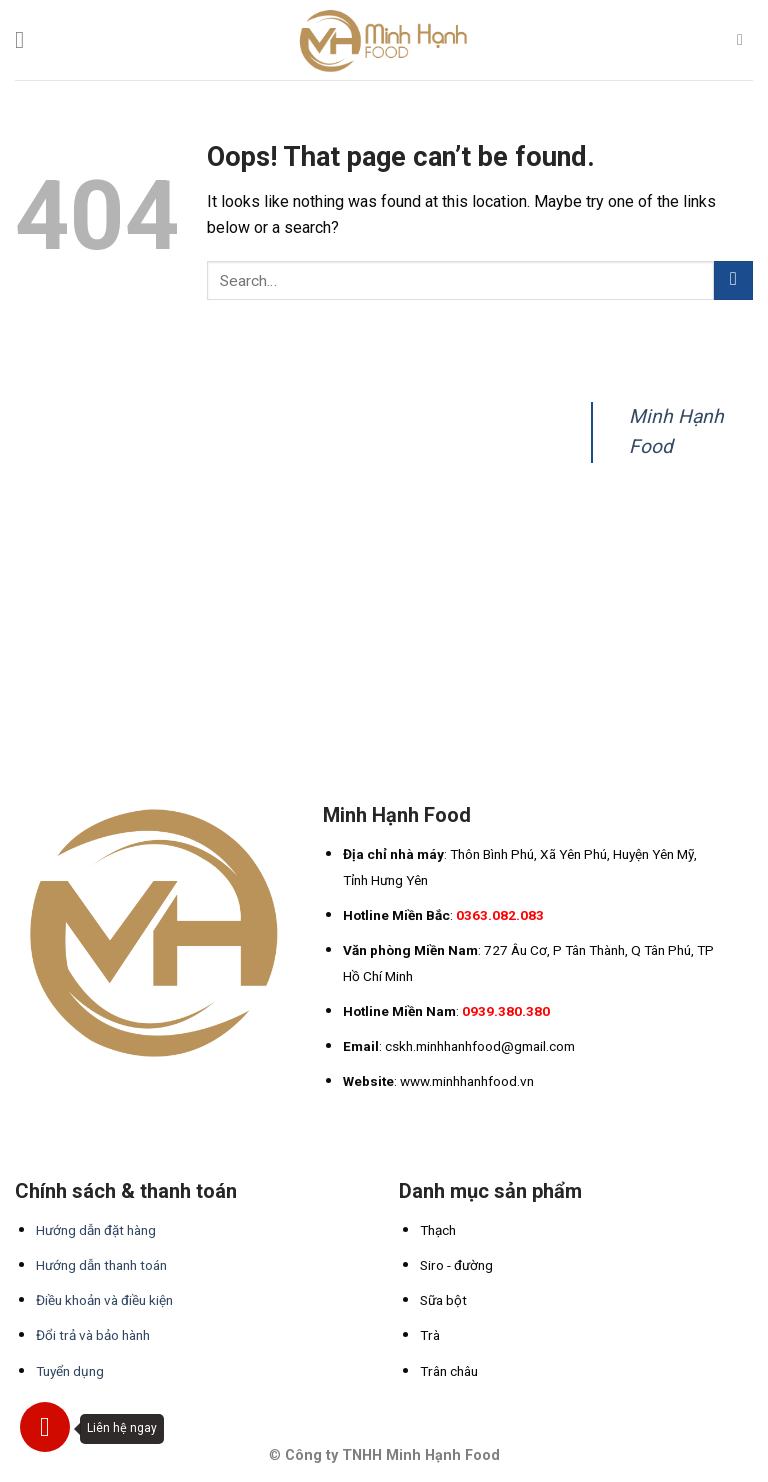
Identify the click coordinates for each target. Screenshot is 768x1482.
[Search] (745, 39)
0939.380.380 (506, 1011)
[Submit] (733, 280)
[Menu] (27, 39)
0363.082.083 (500, 915)
